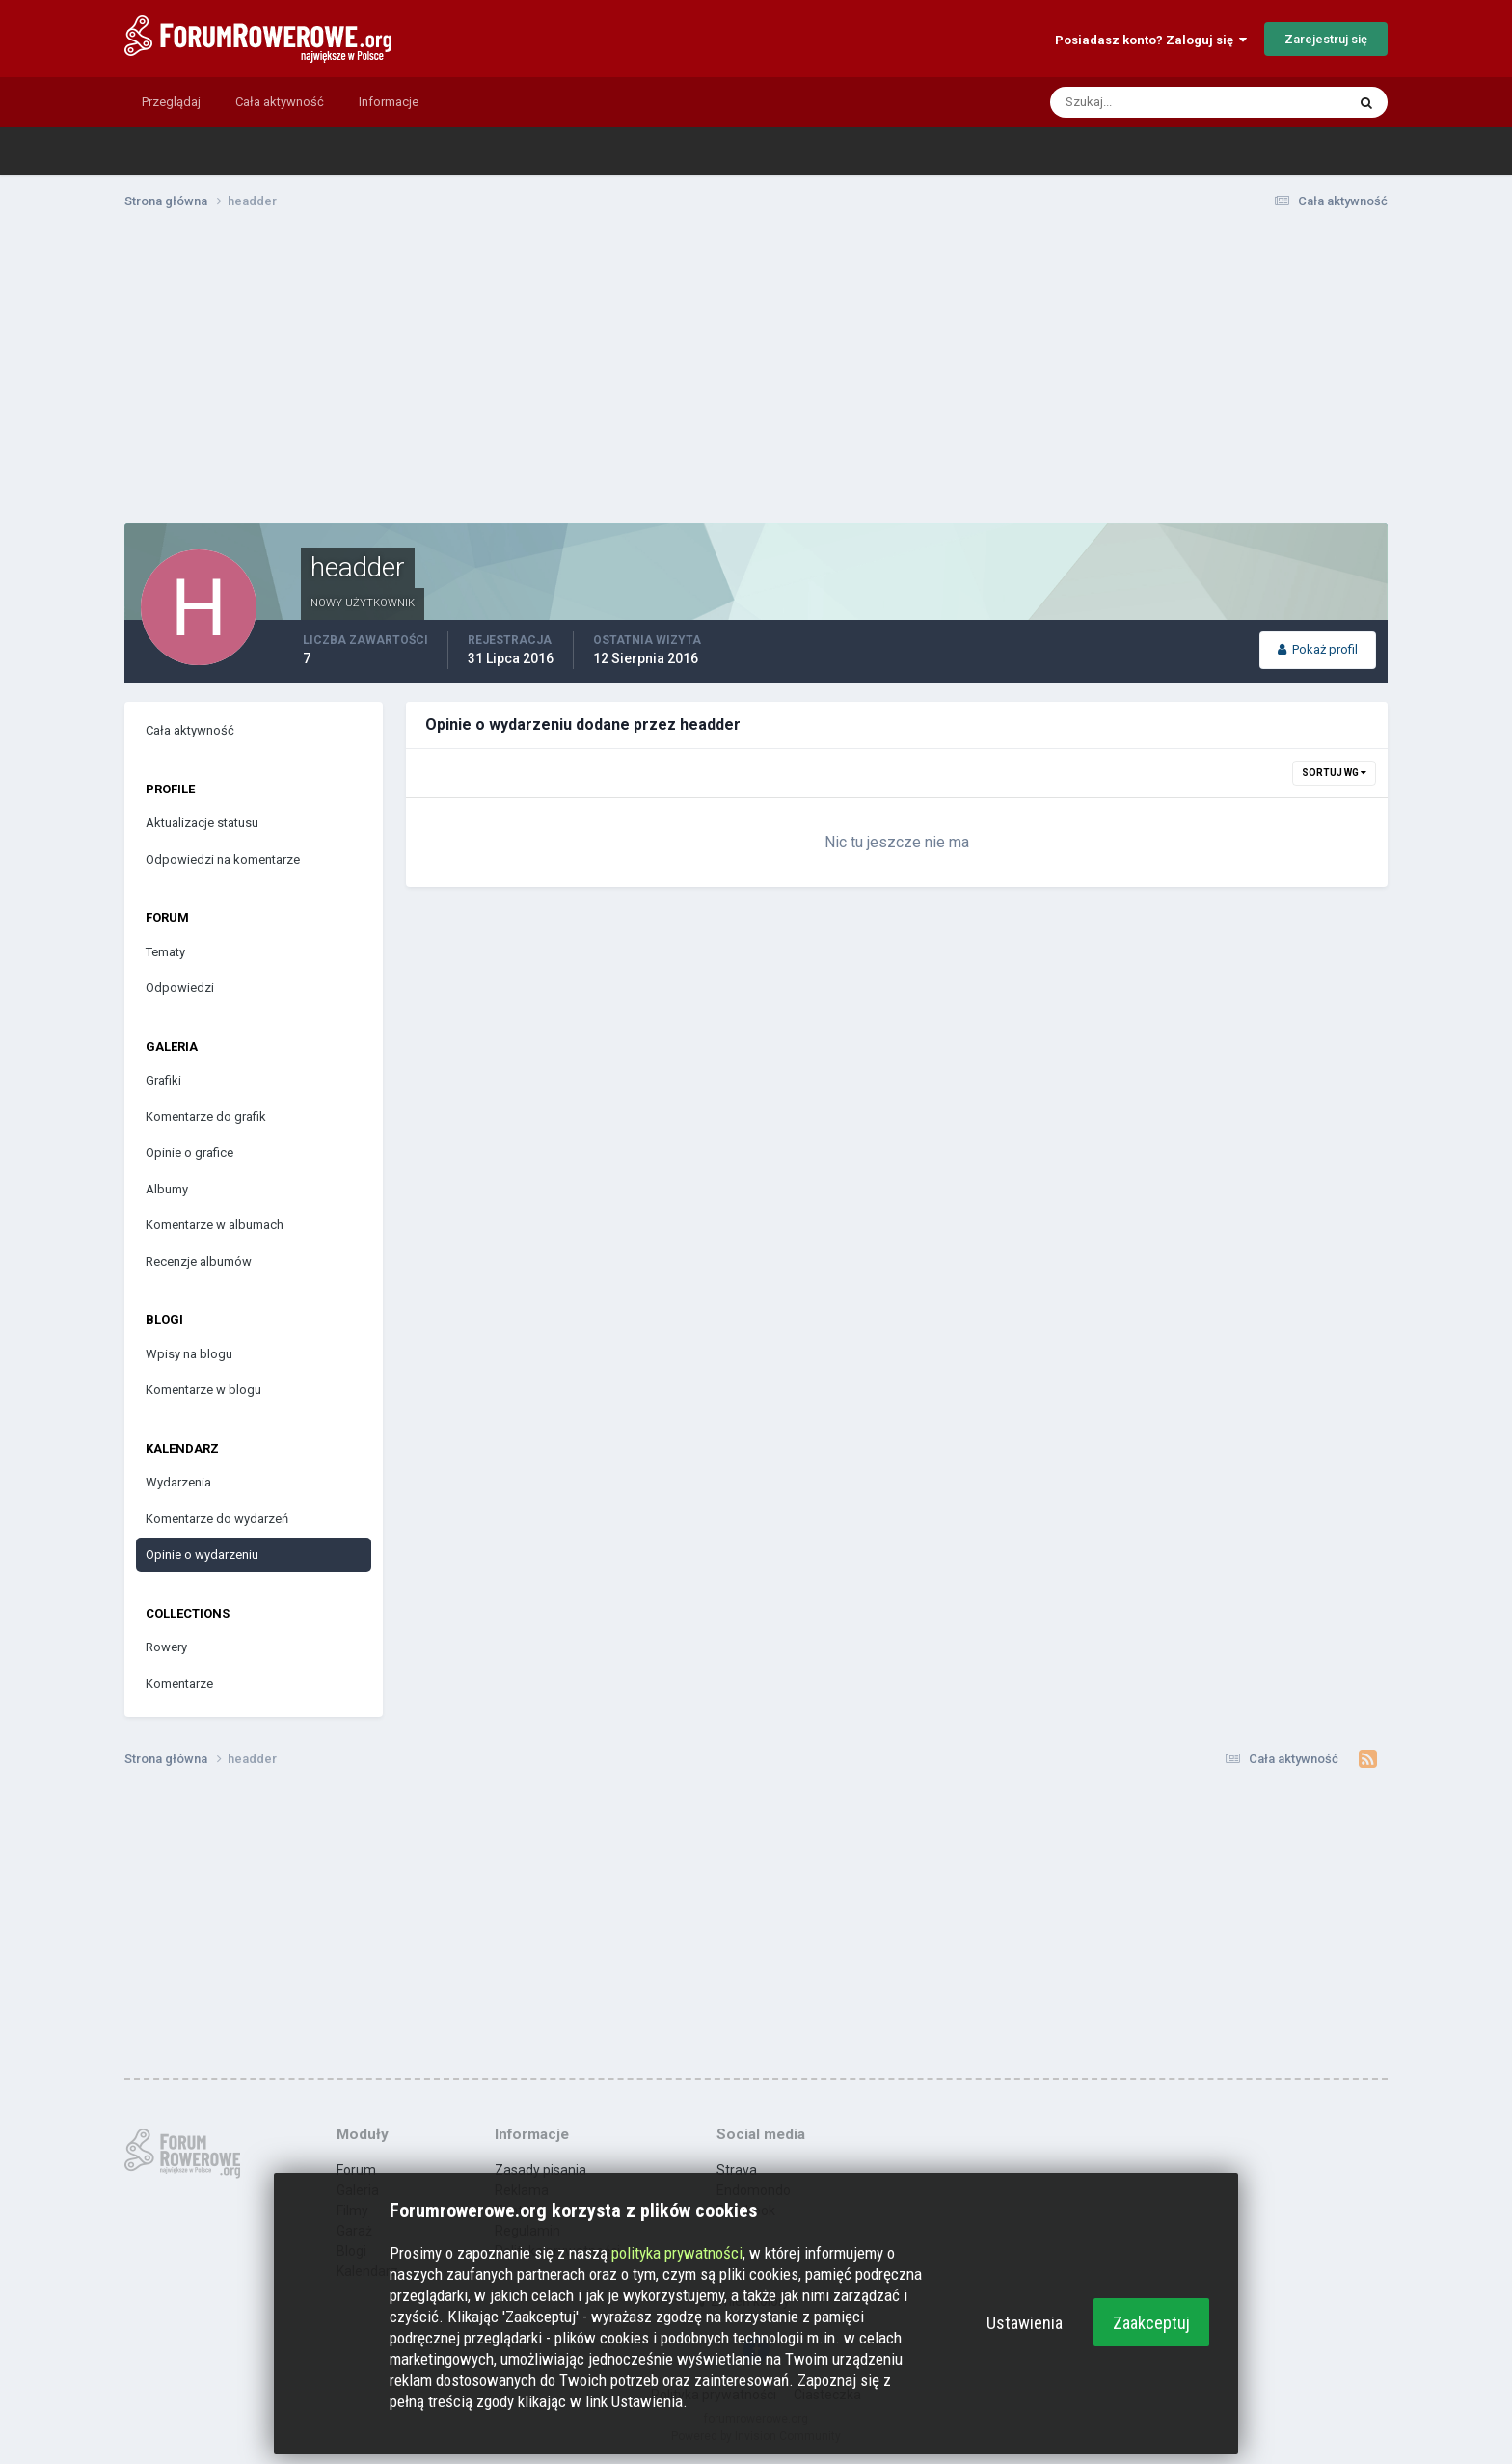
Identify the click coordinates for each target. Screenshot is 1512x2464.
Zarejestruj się (1325, 39)
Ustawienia (1024, 2323)
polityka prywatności (676, 2253)
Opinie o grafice (189, 1152)
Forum (356, 2170)
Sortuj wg (1334, 772)
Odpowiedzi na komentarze (223, 859)
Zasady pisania (540, 2170)
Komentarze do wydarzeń (217, 1519)
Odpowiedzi (180, 987)
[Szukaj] (1123, 102)
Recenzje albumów (199, 1261)
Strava (736, 2170)
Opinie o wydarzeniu (202, 1554)
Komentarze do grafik (206, 1117)
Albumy (167, 1189)
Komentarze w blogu (203, 1389)
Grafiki (163, 1080)
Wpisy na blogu (189, 1354)
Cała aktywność (279, 101)
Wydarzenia (178, 1482)
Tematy (165, 952)
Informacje (388, 101)
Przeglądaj (171, 101)
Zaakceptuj (1151, 2323)
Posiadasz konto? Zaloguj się (1151, 40)
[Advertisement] (756, 374)
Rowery (166, 1647)
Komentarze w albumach (215, 1225)
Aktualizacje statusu (202, 823)
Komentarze (179, 1683)
